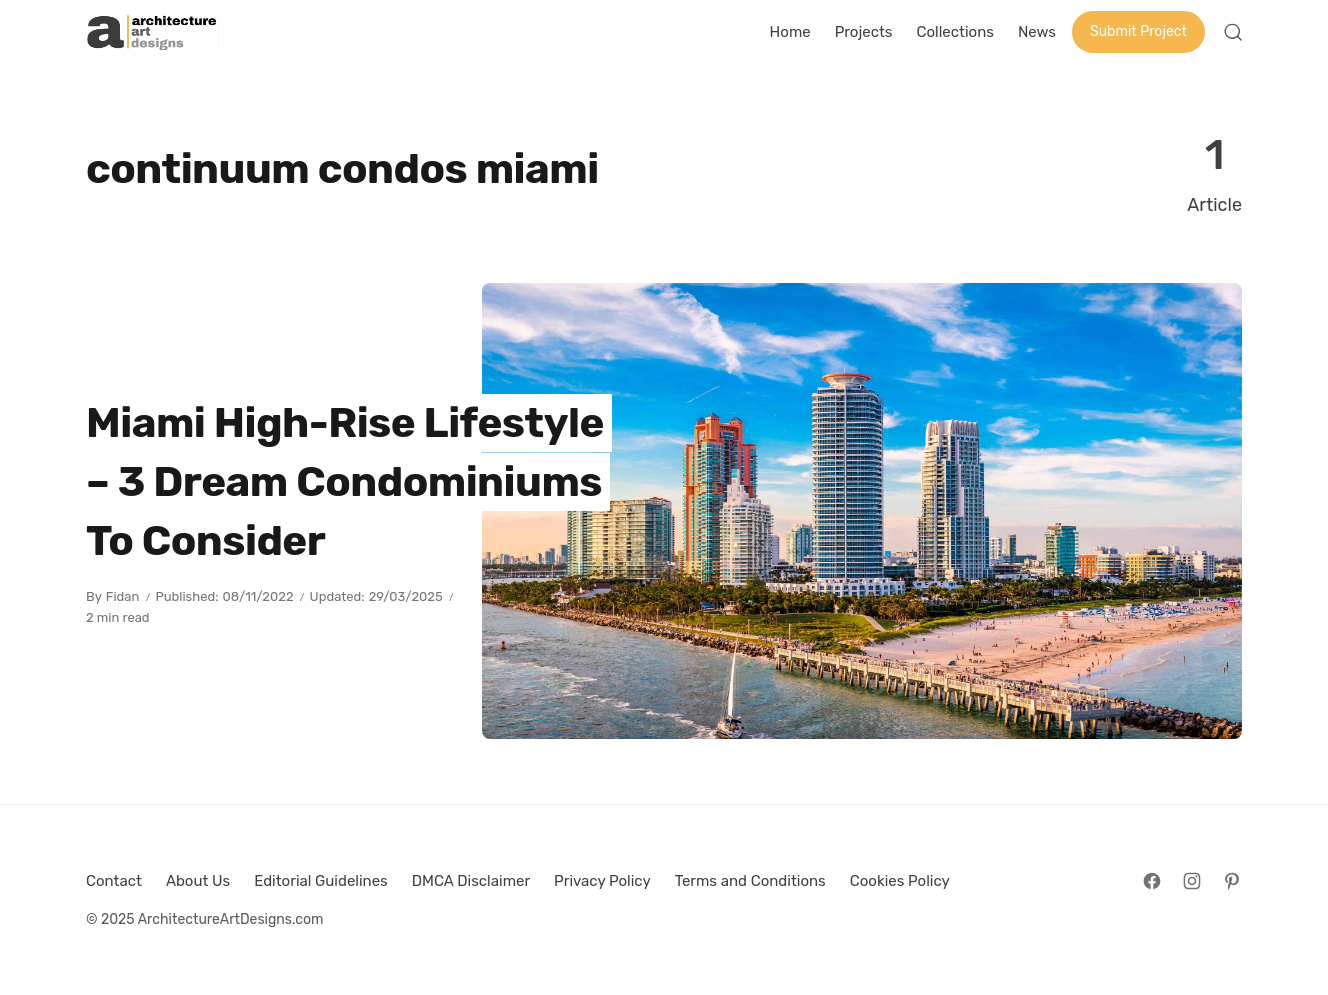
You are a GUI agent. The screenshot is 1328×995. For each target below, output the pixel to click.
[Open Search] (1233, 32)
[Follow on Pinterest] (1232, 881)
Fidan (123, 596)
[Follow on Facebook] (1152, 881)
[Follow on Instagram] (1192, 881)
